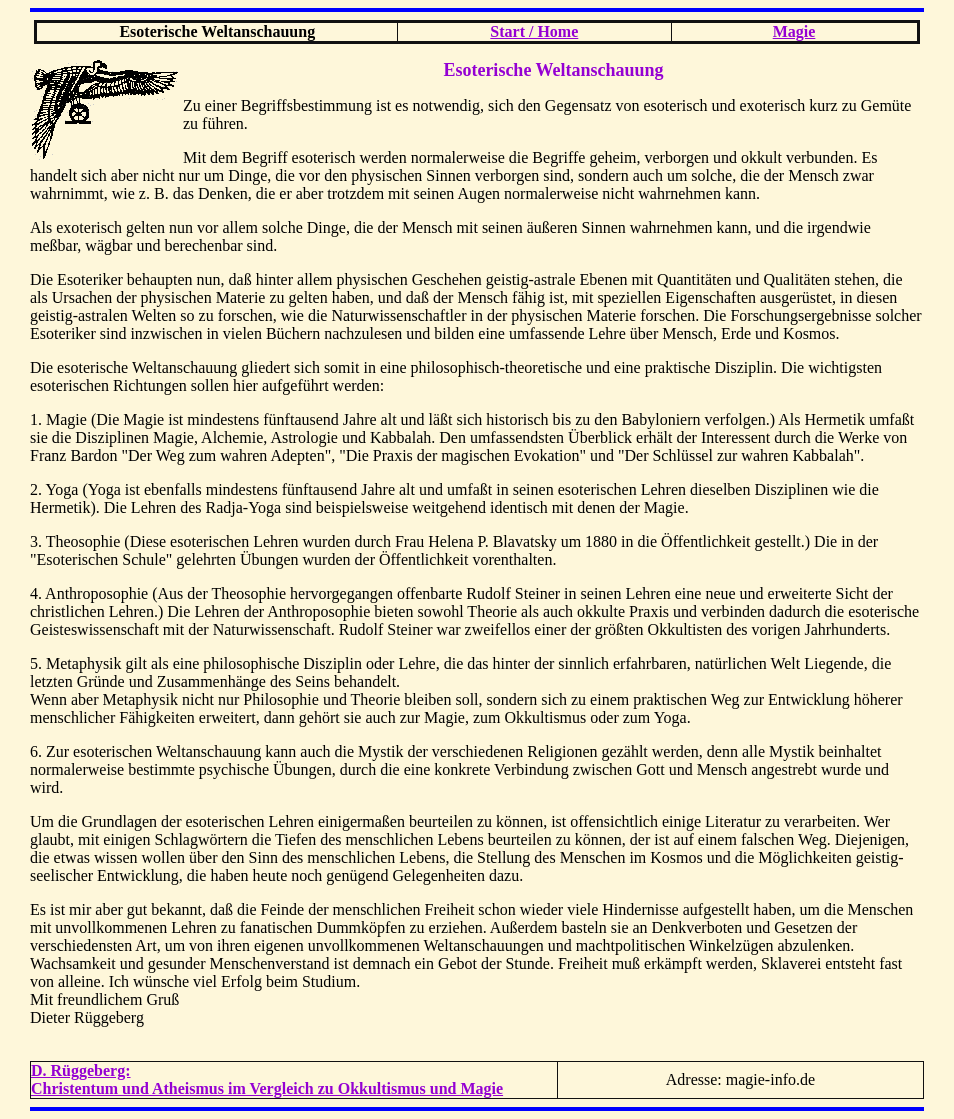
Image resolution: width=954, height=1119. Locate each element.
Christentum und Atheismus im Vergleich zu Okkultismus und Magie (267, 1088)
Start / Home (534, 31)
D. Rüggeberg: (81, 1070)
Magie (794, 31)
